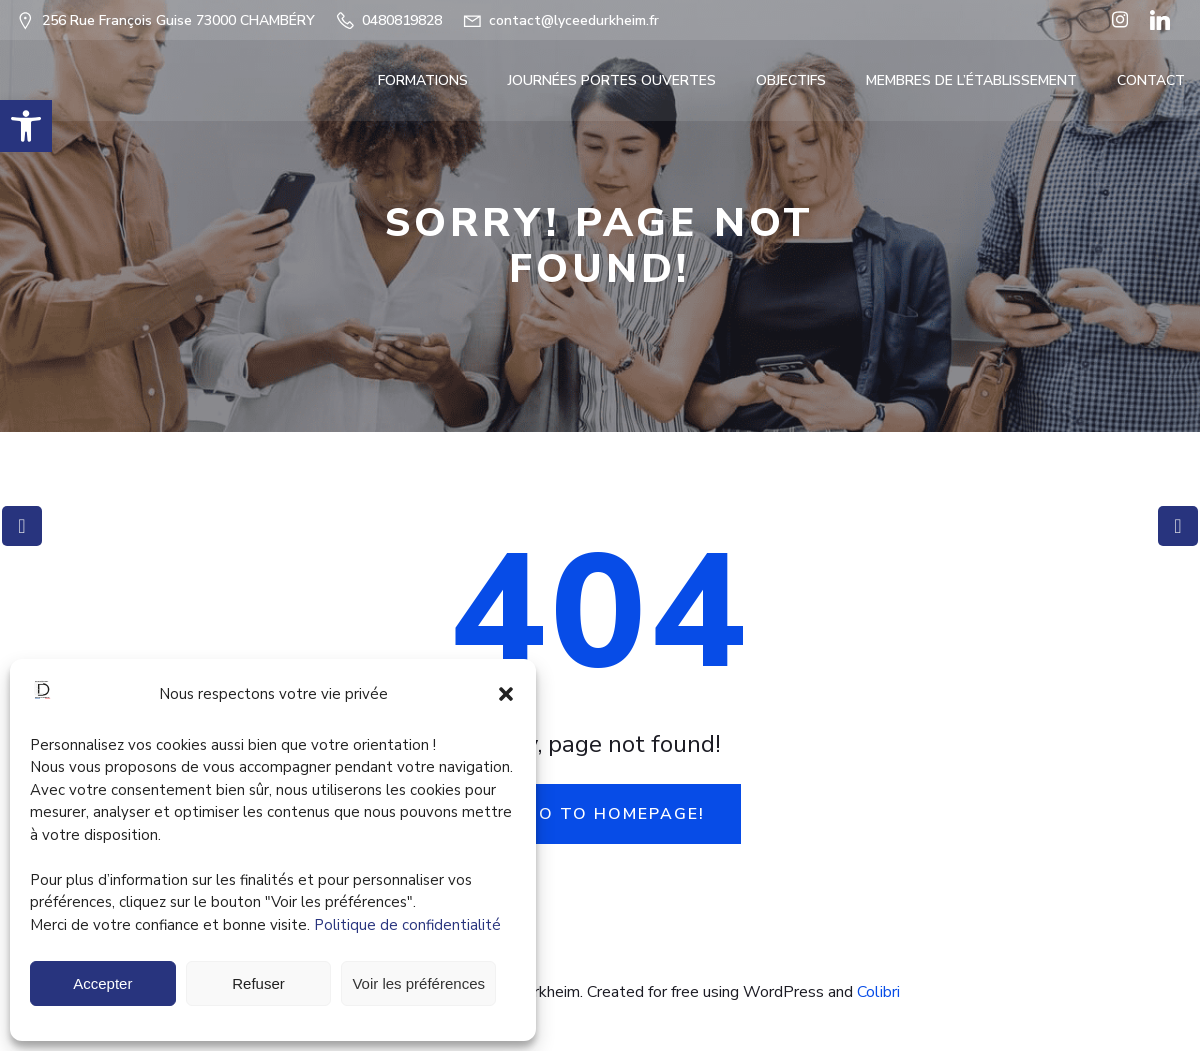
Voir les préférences (418, 983)
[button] (26, 126)
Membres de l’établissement (971, 80)
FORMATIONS (423, 80)
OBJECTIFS (791, 80)
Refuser (258, 983)
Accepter (102, 983)
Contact (1151, 80)
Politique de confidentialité (407, 925)
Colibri (878, 992)
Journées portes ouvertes (612, 80)
